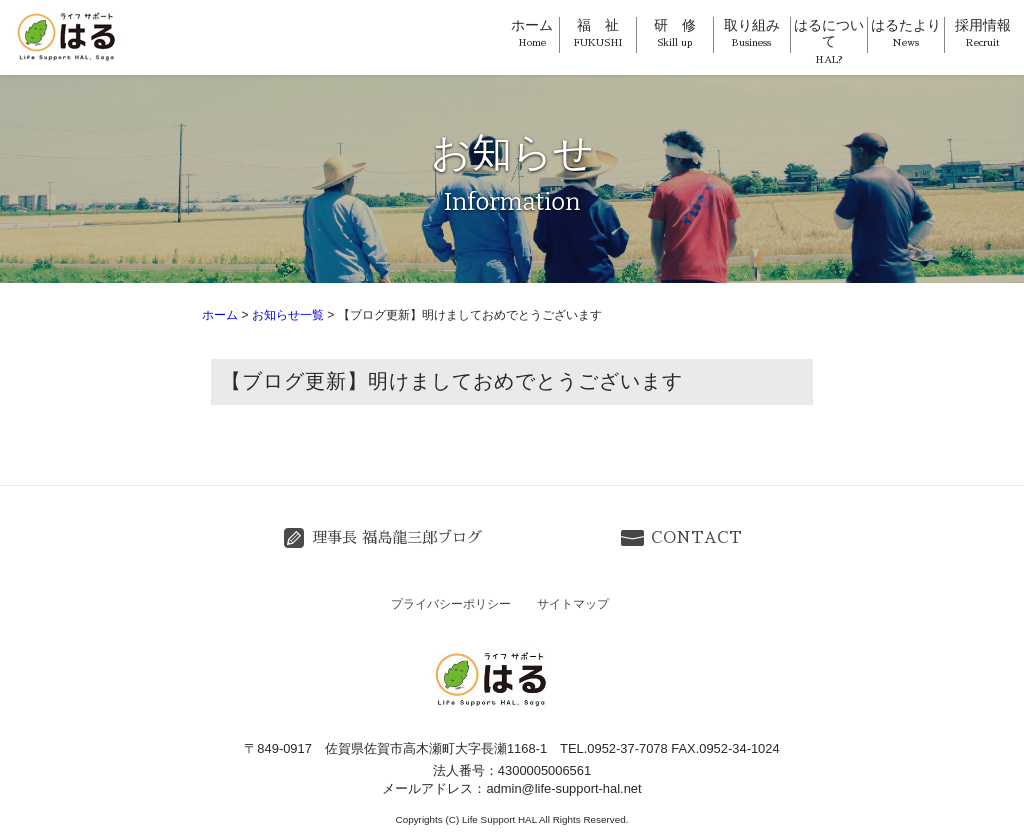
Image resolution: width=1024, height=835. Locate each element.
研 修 (675, 33)
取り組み (752, 33)
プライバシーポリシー (451, 604)
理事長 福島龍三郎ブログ (397, 538)
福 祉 (598, 33)
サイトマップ (573, 604)
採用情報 (983, 33)
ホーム (532, 33)
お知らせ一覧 (288, 315)
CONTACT (696, 538)
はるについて (829, 41)
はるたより (906, 33)
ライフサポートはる (70, 36)
